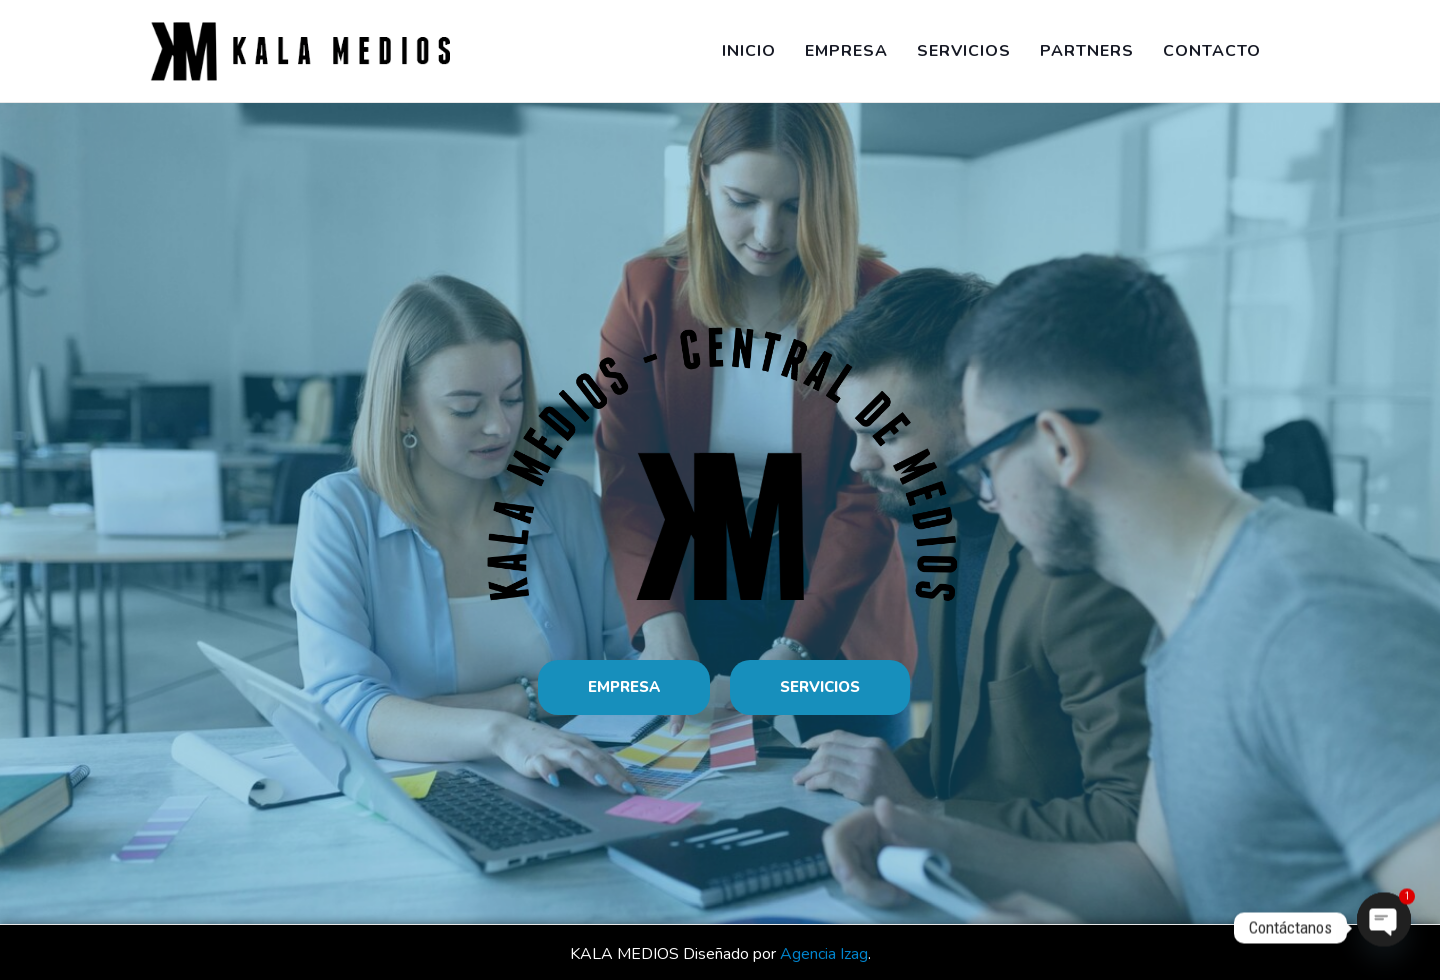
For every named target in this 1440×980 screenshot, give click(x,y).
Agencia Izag (824, 954)
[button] (624, 687)
